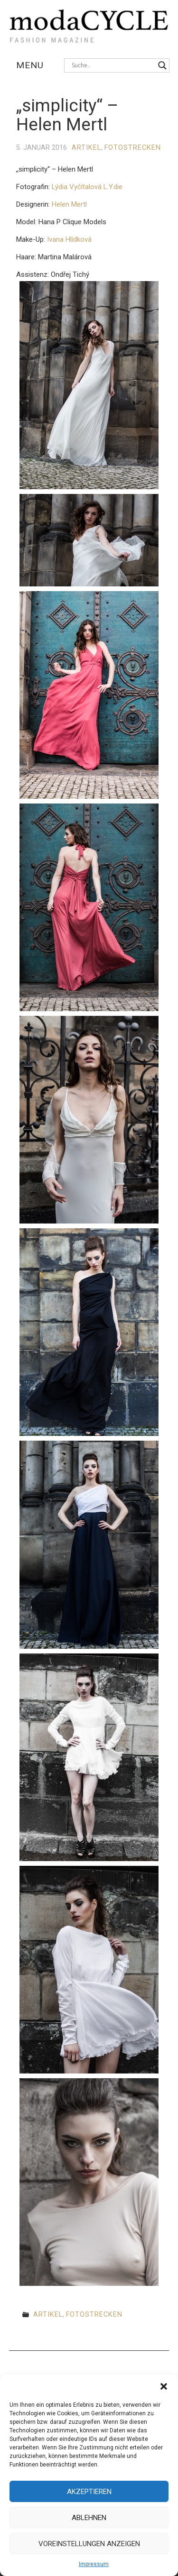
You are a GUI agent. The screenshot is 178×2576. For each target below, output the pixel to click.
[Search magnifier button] (162, 65)
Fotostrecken (132, 148)
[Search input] (112, 65)
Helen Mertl (69, 204)
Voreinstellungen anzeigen (89, 2543)
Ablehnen (89, 2517)
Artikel (86, 148)
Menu (30, 65)
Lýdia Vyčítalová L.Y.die (87, 187)
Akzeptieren (89, 2491)
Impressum (94, 2564)
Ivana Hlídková (69, 239)
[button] (164, 2386)
